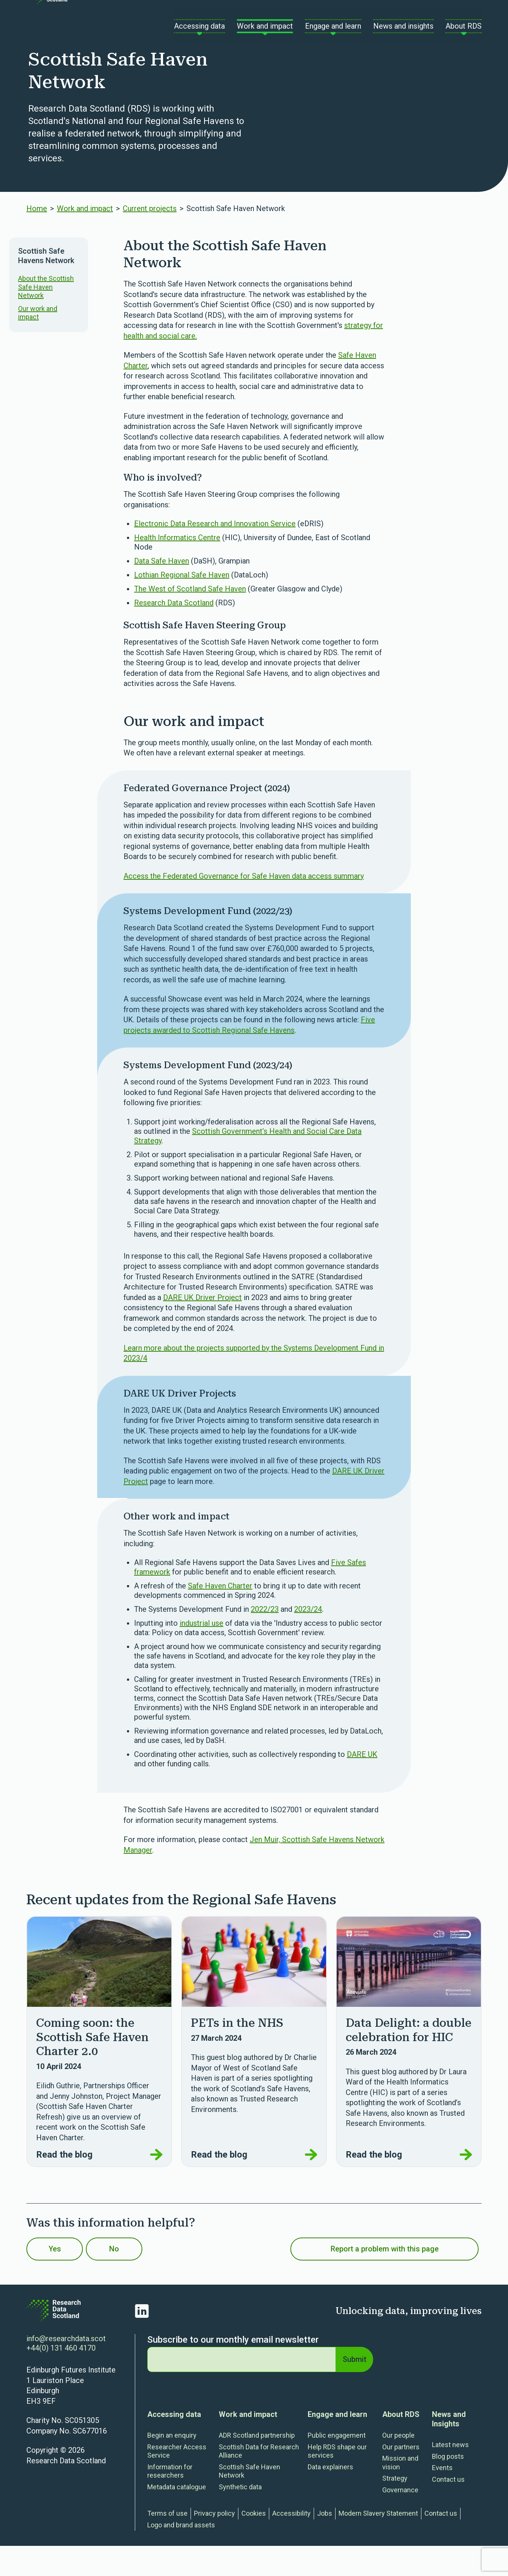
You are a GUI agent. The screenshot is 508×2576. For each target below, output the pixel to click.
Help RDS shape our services (337, 2481)
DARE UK (362, 1784)
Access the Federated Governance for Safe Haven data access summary (244, 906)
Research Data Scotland (174, 632)
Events (442, 2498)
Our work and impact (37, 343)
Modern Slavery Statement (378, 2543)
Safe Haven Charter (220, 1615)
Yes (64, 2278)
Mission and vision (400, 2492)
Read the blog (99, 2184)
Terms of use (167, 2543)
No (143, 2278)
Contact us (373, 18)
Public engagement (337, 2465)
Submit (353, 2389)
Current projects (150, 238)
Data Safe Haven (161, 591)
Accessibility (291, 2543)
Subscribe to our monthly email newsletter (233, 2370)
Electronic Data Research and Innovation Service (215, 553)
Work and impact (85, 238)
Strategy (394, 2508)
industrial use (201, 1653)
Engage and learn (337, 2444)
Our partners (401, 2477)
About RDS (401, 2444)
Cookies (253, 2543)
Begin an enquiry (172, 2465)
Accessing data (174, 2444)
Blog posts (448, 2486)
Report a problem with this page (385, 2278)
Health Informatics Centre (177, 567)
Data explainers (330, 2497)
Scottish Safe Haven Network (249, 2501)
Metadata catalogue (176, 2517)
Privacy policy (214, 2543)
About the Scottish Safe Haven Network (46, 317)
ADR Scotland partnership (257, 2465)
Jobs (324, 2543)
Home (36, 238)
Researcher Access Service (176, 2481)
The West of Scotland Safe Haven (190, 618)
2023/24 (308, 1639)
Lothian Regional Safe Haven (181, 605)
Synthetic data (240, 2517)
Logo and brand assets (181, 2555)
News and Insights (449, 2449)
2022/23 (265, 1639)
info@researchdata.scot (66, 2368)
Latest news (450, 2475)
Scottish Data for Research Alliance (259, 2481)
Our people (398, 2465)
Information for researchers (169, 2501)
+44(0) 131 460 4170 (61, 2378)
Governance (400, 2520)
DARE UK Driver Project (202, 1327)
